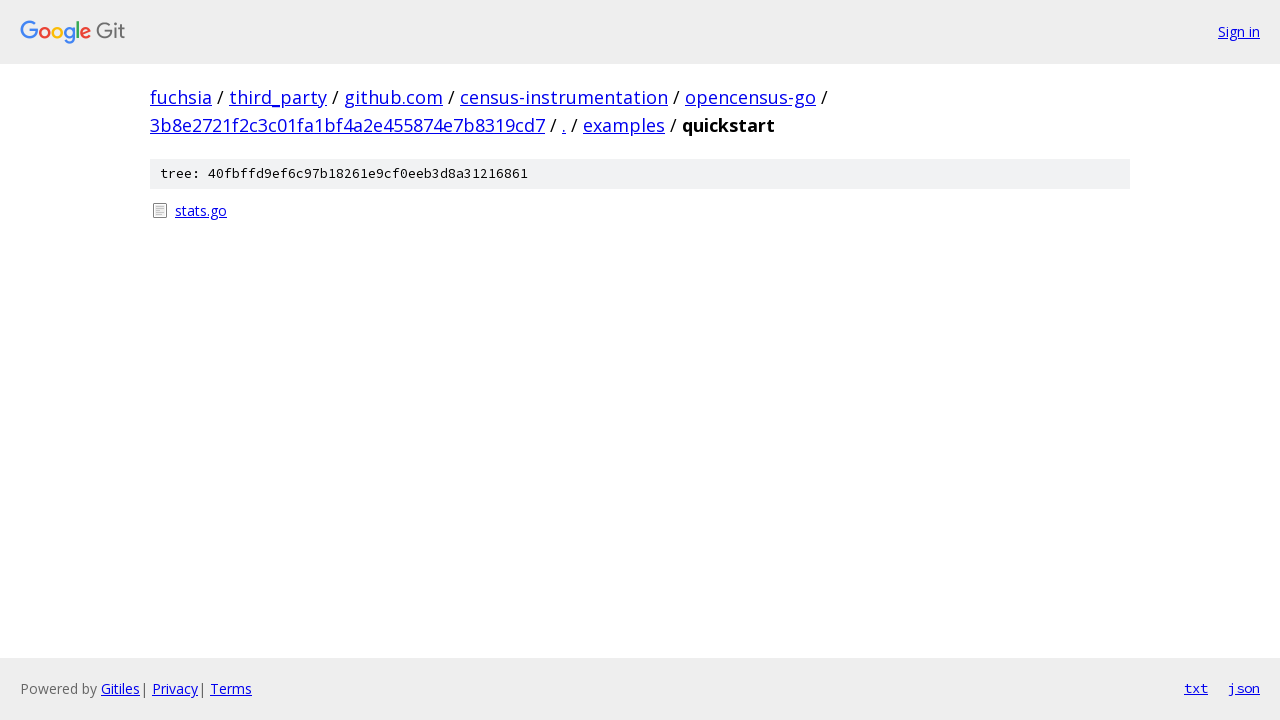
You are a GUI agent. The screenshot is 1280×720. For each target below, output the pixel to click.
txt (1196, 688)
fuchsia (181, 97)
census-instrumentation (564, 97)
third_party (278, 97)
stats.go (201, 210)
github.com (393, 97)
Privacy (175, 688)
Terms (231, 688)
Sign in (1239, 31)
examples (624, 125)
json (1244, 688)
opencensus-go (750, 97)
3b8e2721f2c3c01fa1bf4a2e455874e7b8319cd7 (347, 125)
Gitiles (120, 688)
